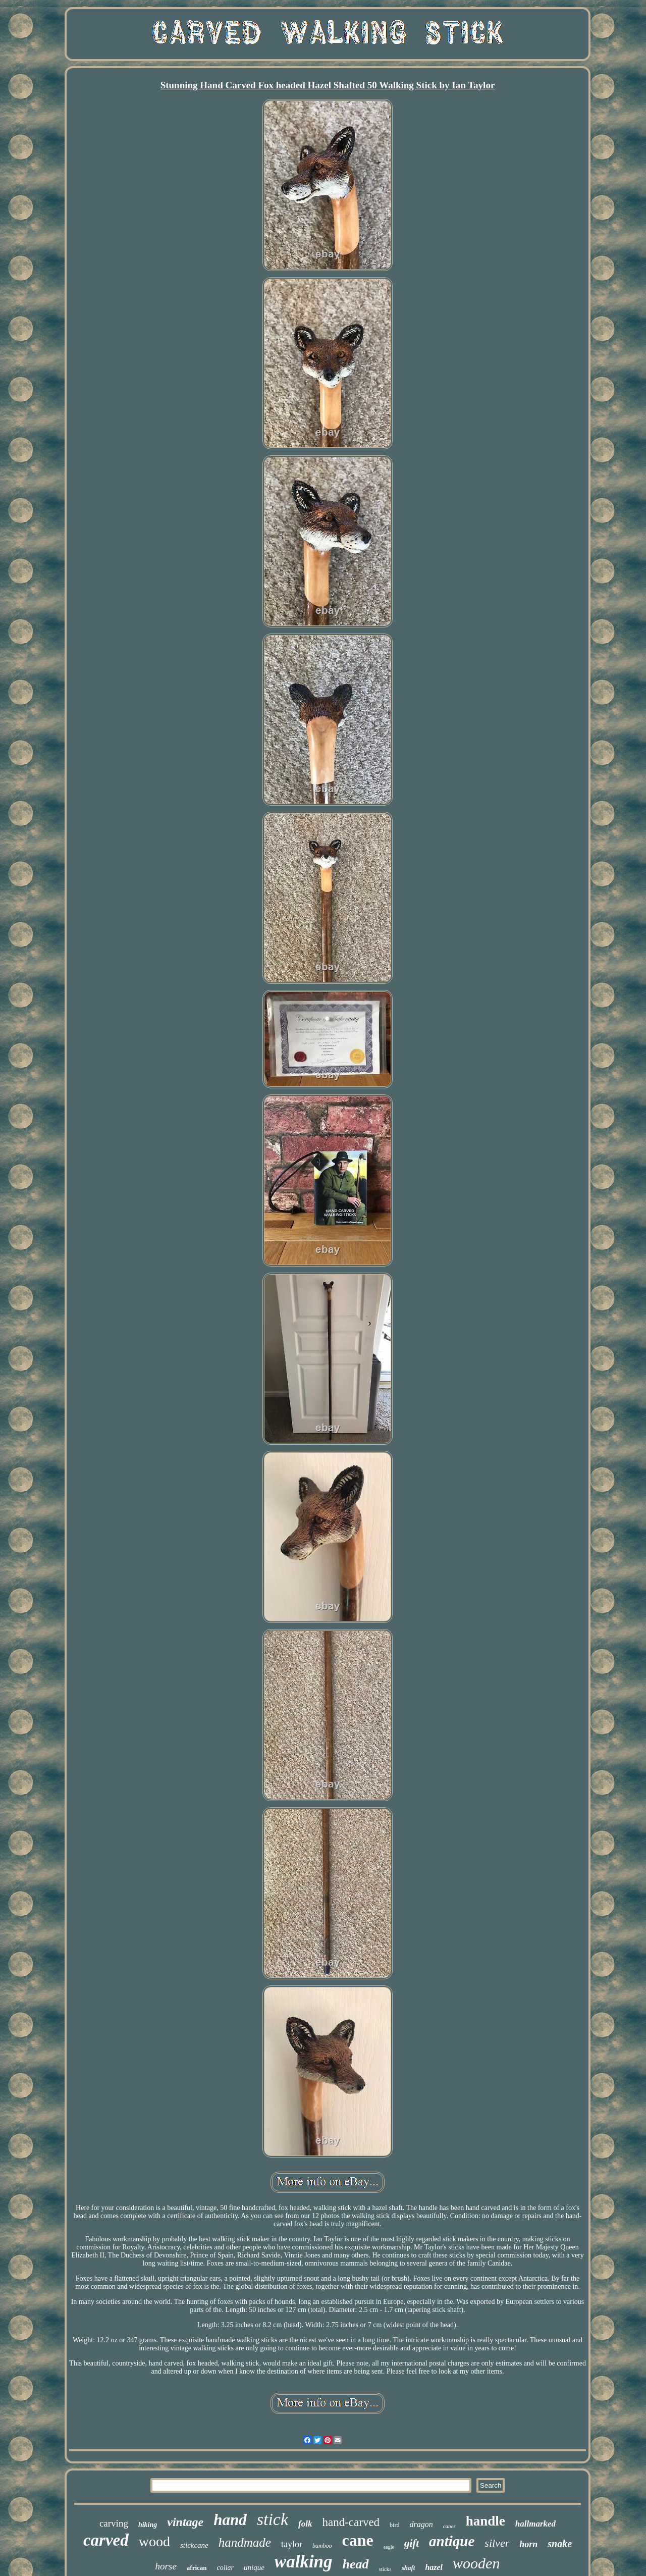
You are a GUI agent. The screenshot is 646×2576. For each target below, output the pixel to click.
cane (357, 2540)
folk (305, 2524)
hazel (434, 2567)
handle (485, 2521)
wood (154, 2541)
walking (304, 2561)
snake (560, 2543)
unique (254, 2567)
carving (113, 2523)
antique (451, 2541)
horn (528, 2544)
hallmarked (535, 2524)
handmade (245, 2542)
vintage (185, 2522)
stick (272, 2519)
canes (449, 2526)
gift (411, 2543)
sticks (385, 2569)
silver (496, 2543)
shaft (408, 2567)
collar (225, 2567)
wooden (476, 2563)
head (356, 2564)
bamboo (322, 2545)
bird (394, 2525)
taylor (291, 2544)
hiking (147, 2525)
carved (106, 2540)
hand (229, 2520)
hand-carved (351, 2522)
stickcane (194, 2545)
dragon (421, 2524)
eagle (389, 2547)
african (197, 2567)
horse (166, 2566)
